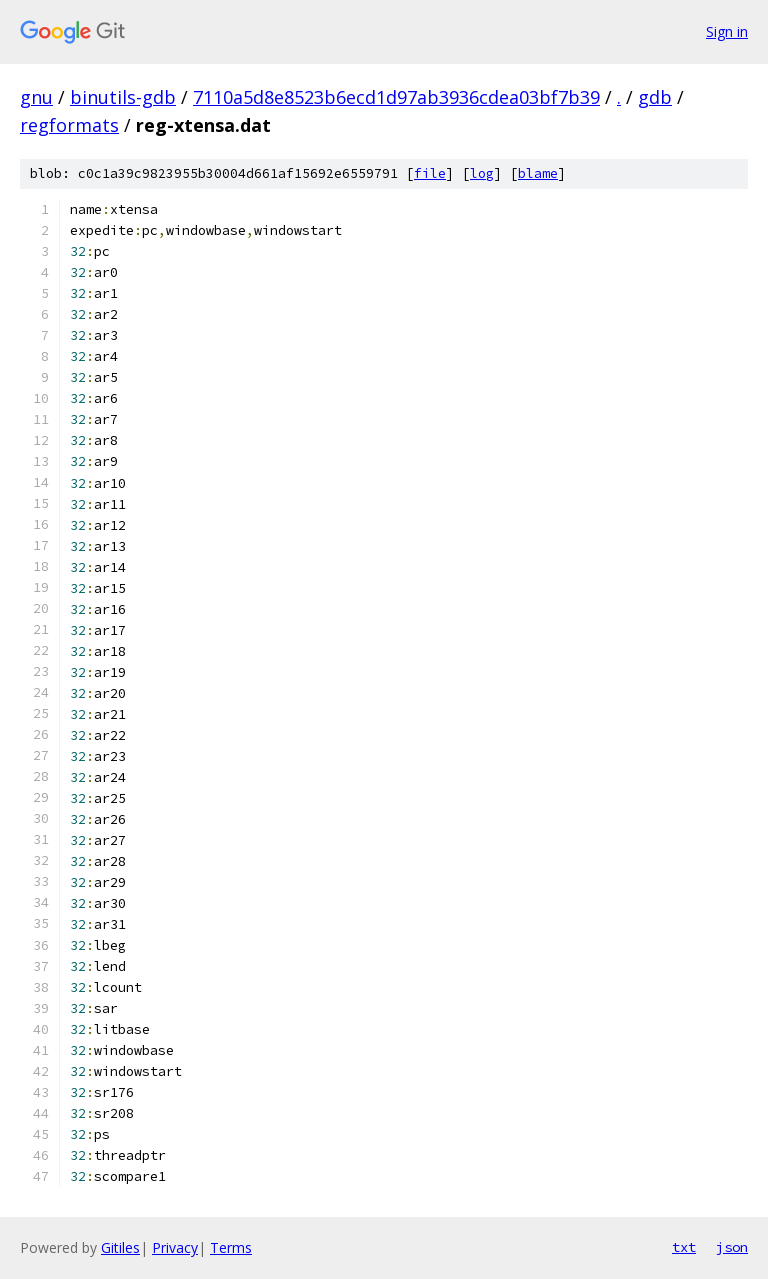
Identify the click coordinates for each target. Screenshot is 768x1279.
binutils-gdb (123, 97)
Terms (231, 1247)
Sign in (727, 31)
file (430, 173)
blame (538, 173)
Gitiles (120, 1247)
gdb (655, 97)
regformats (69, 125)
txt (684, 1247)
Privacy (175, 1247)
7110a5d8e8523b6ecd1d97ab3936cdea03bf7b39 (396, 97)
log (482, 173)
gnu (36, 97)
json (732, 1247)
